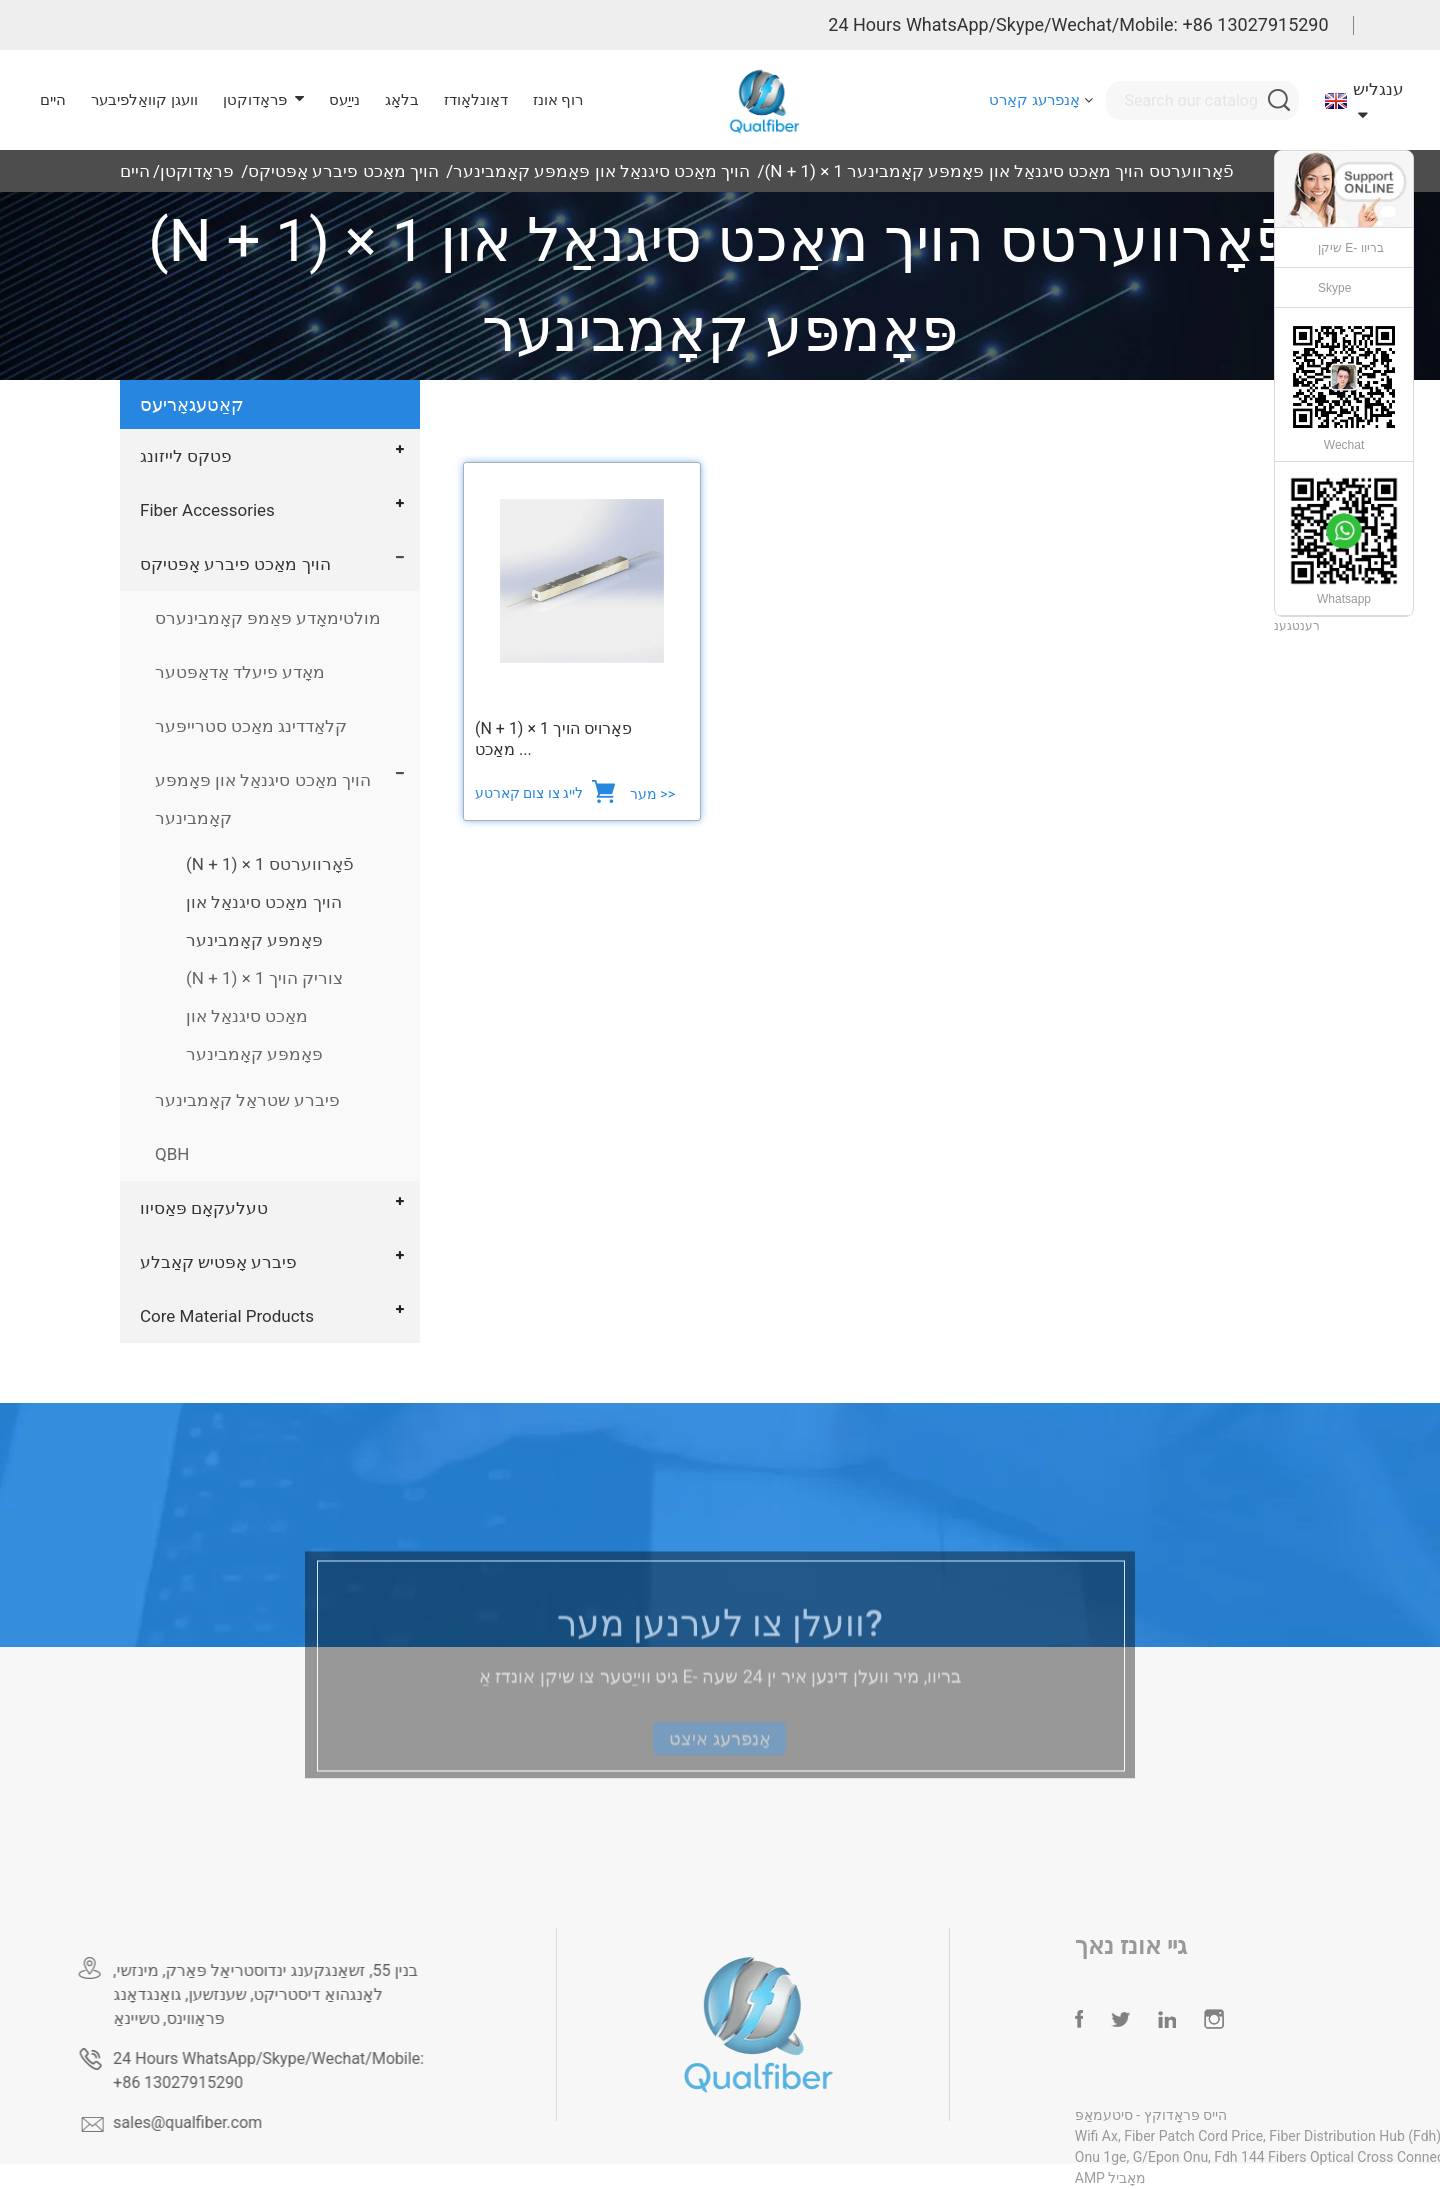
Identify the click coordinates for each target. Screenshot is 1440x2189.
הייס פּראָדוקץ (1224, 2115)
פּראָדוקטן (197, 171)
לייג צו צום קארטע (531, 793)
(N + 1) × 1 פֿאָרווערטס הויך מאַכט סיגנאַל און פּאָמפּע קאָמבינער (998, 171)
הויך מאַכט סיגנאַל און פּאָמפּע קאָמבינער (601, 171)
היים (135, 171)
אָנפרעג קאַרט (1034, 100)
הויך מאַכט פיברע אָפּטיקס (343, 171)
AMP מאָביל (1152, 2178)
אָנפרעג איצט (719, 1761)
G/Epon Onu (1211, 2157)
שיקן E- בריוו (1351, 248)
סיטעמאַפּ (1145, 2115)
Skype (1334, 288)
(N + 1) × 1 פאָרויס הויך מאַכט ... (553, 739)
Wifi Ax (1137, 2136)
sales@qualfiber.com (220, 2122)
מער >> (652, 794)
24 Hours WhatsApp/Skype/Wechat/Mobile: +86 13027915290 (1078, 24)
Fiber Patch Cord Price (1234, 2136)
